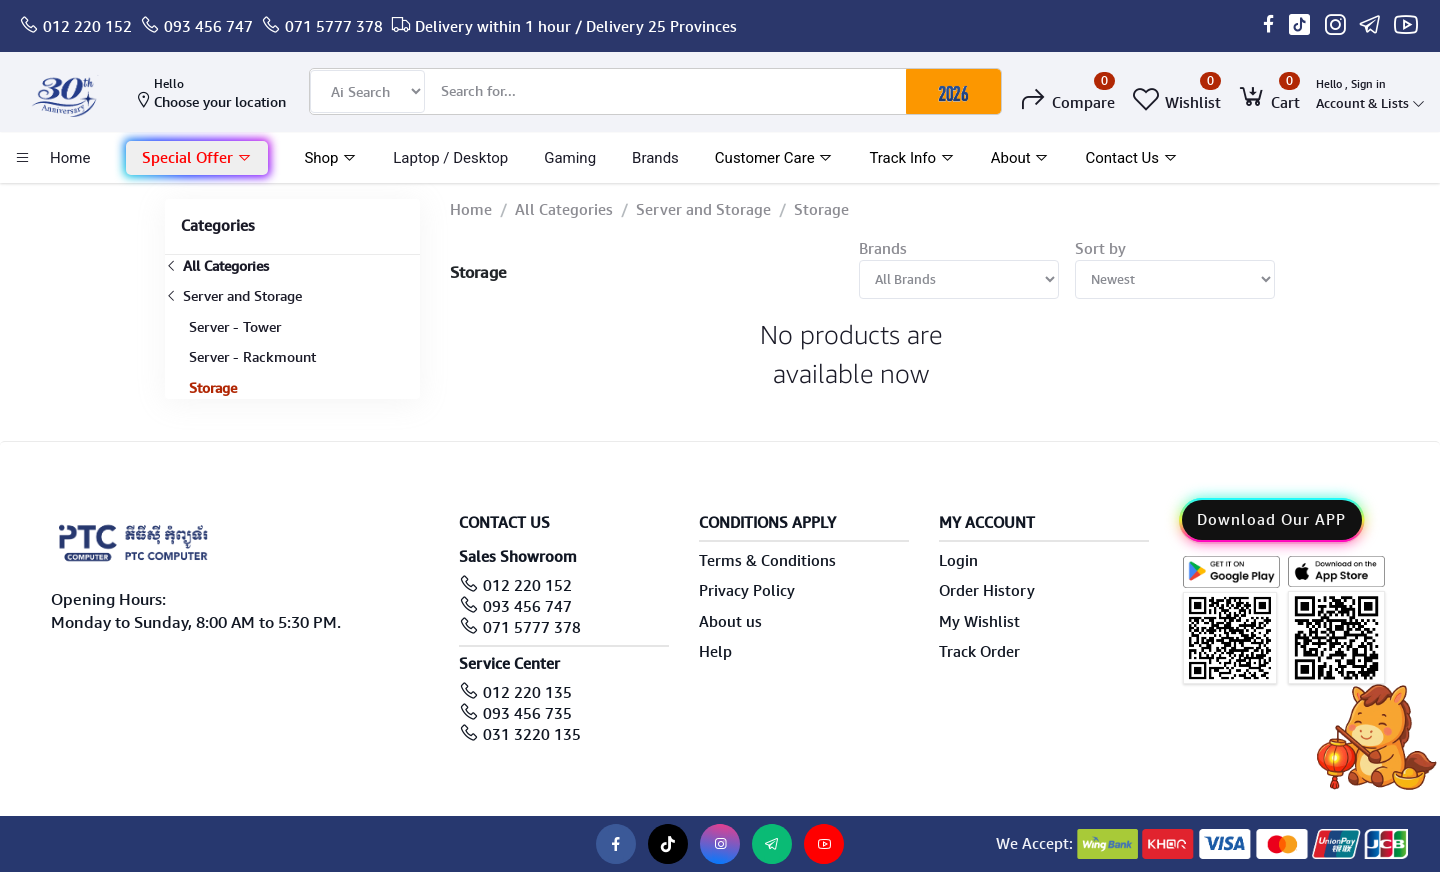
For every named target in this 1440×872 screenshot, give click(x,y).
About (1020, 158)
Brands (655, 158)
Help (715, 652)
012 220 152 (87, 27)
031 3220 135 (532, 735)
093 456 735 (527, 714)
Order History (987, 591)
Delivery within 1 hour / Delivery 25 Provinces (576, 27)
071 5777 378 (334, 27)
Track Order (979, 652)
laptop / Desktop (450, 158)
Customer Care (774, 158)
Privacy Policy (747, 591)
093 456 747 (208, 27)
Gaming (570, 158)
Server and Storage (233, 296)
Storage (213, 388)
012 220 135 (527, 693)
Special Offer (197, 158)
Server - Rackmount (252, 357)
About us (730, 622)
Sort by (1100, 249)
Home (471, 210)
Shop (330, 158)
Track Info (911, 158)
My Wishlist (979, 622)
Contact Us (1131, 158)
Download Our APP (1271, 520)
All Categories (217, 266)
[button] (197, 158)
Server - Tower (235, 327)
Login (958, 561)
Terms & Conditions (767, 561)
